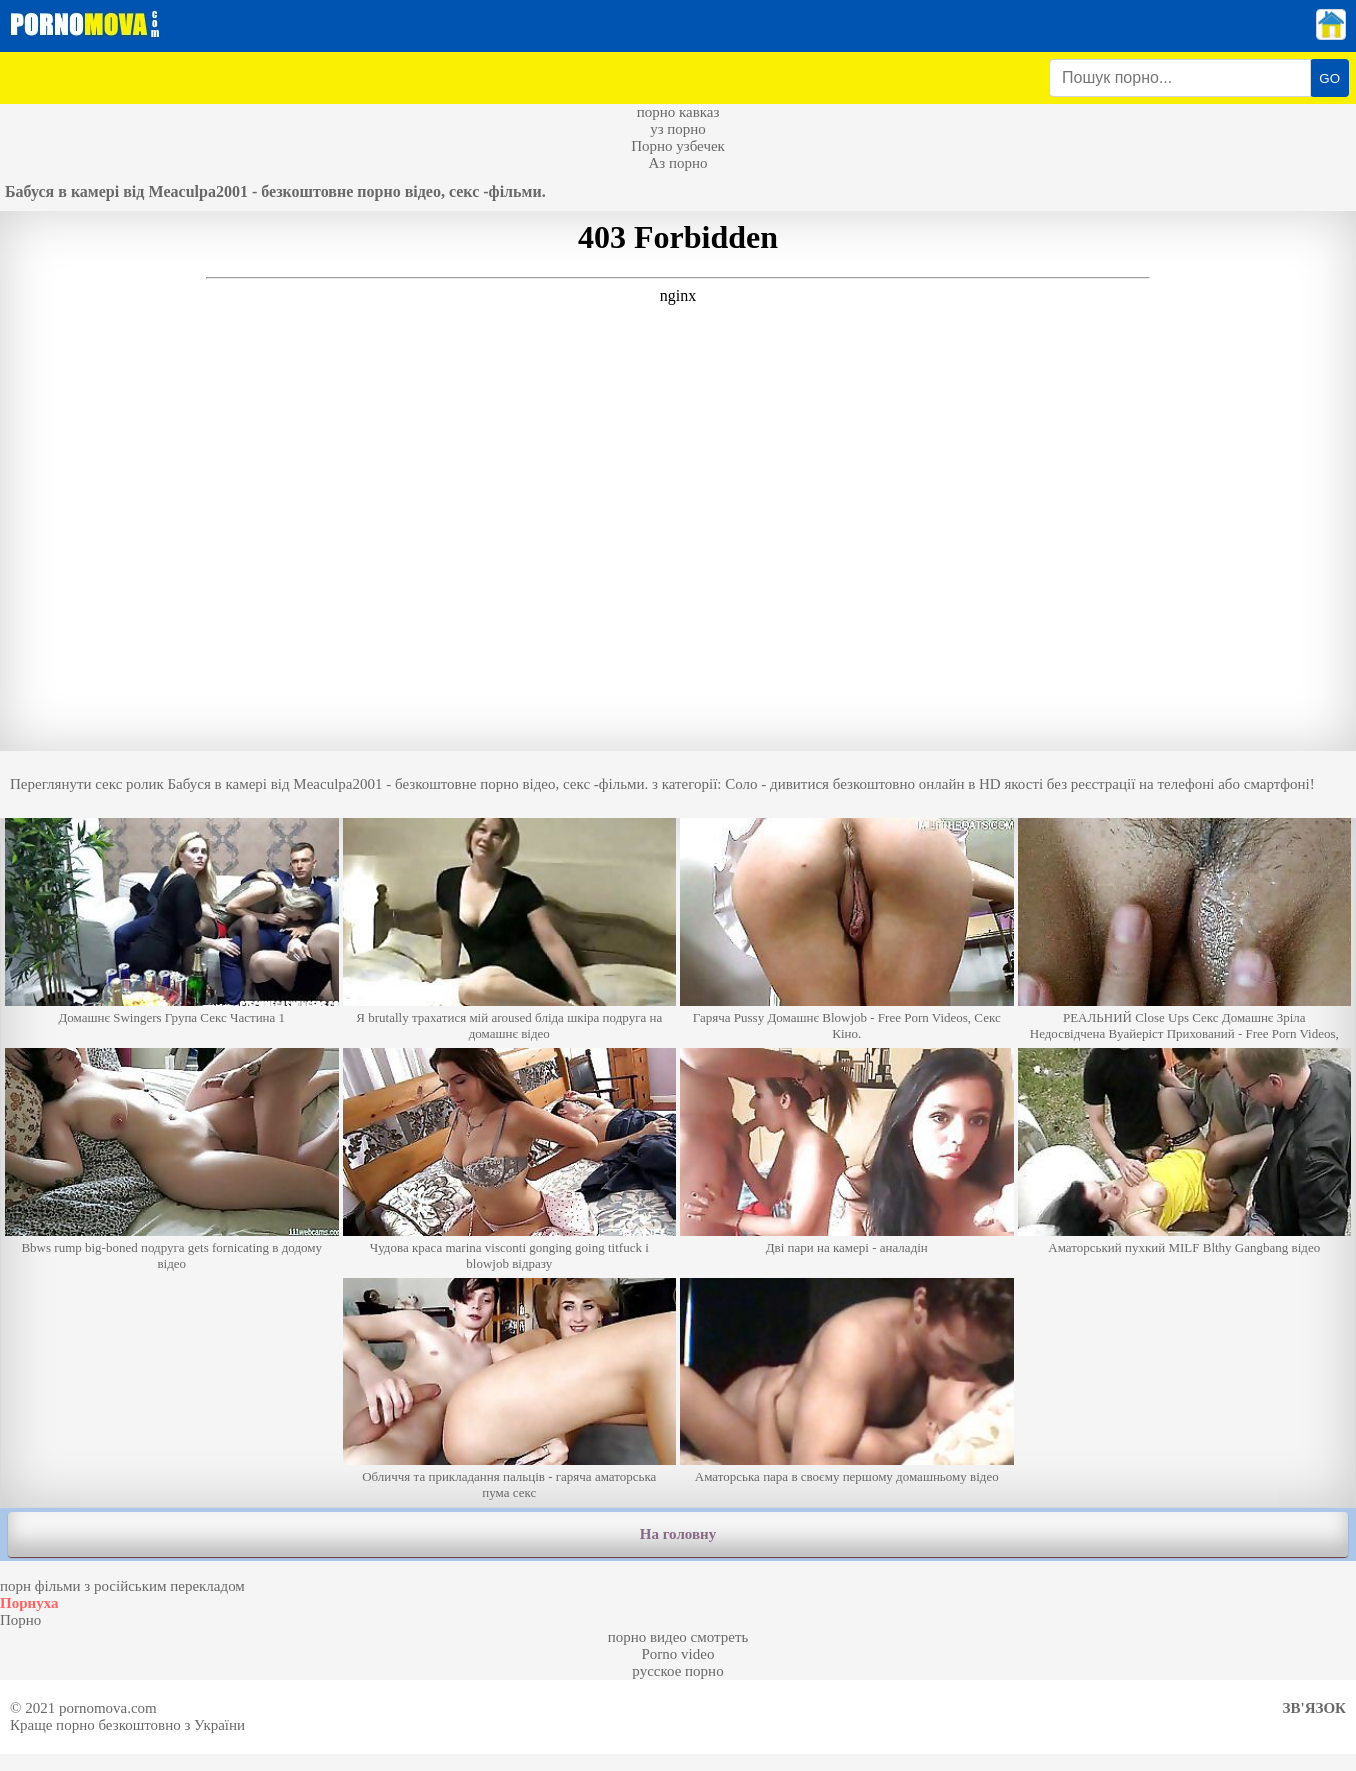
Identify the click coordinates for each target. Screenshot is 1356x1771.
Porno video (678, 1654)
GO (1329, 78)
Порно (20, 1620)
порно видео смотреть (678, 1637)
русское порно (677, 1671)
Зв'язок (1314, 1708)
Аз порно (677, 163)
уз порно (678, 129)
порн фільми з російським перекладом (122, 1586)
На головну (678, 1534)
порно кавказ (678, 112)
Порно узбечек (678, 146)
